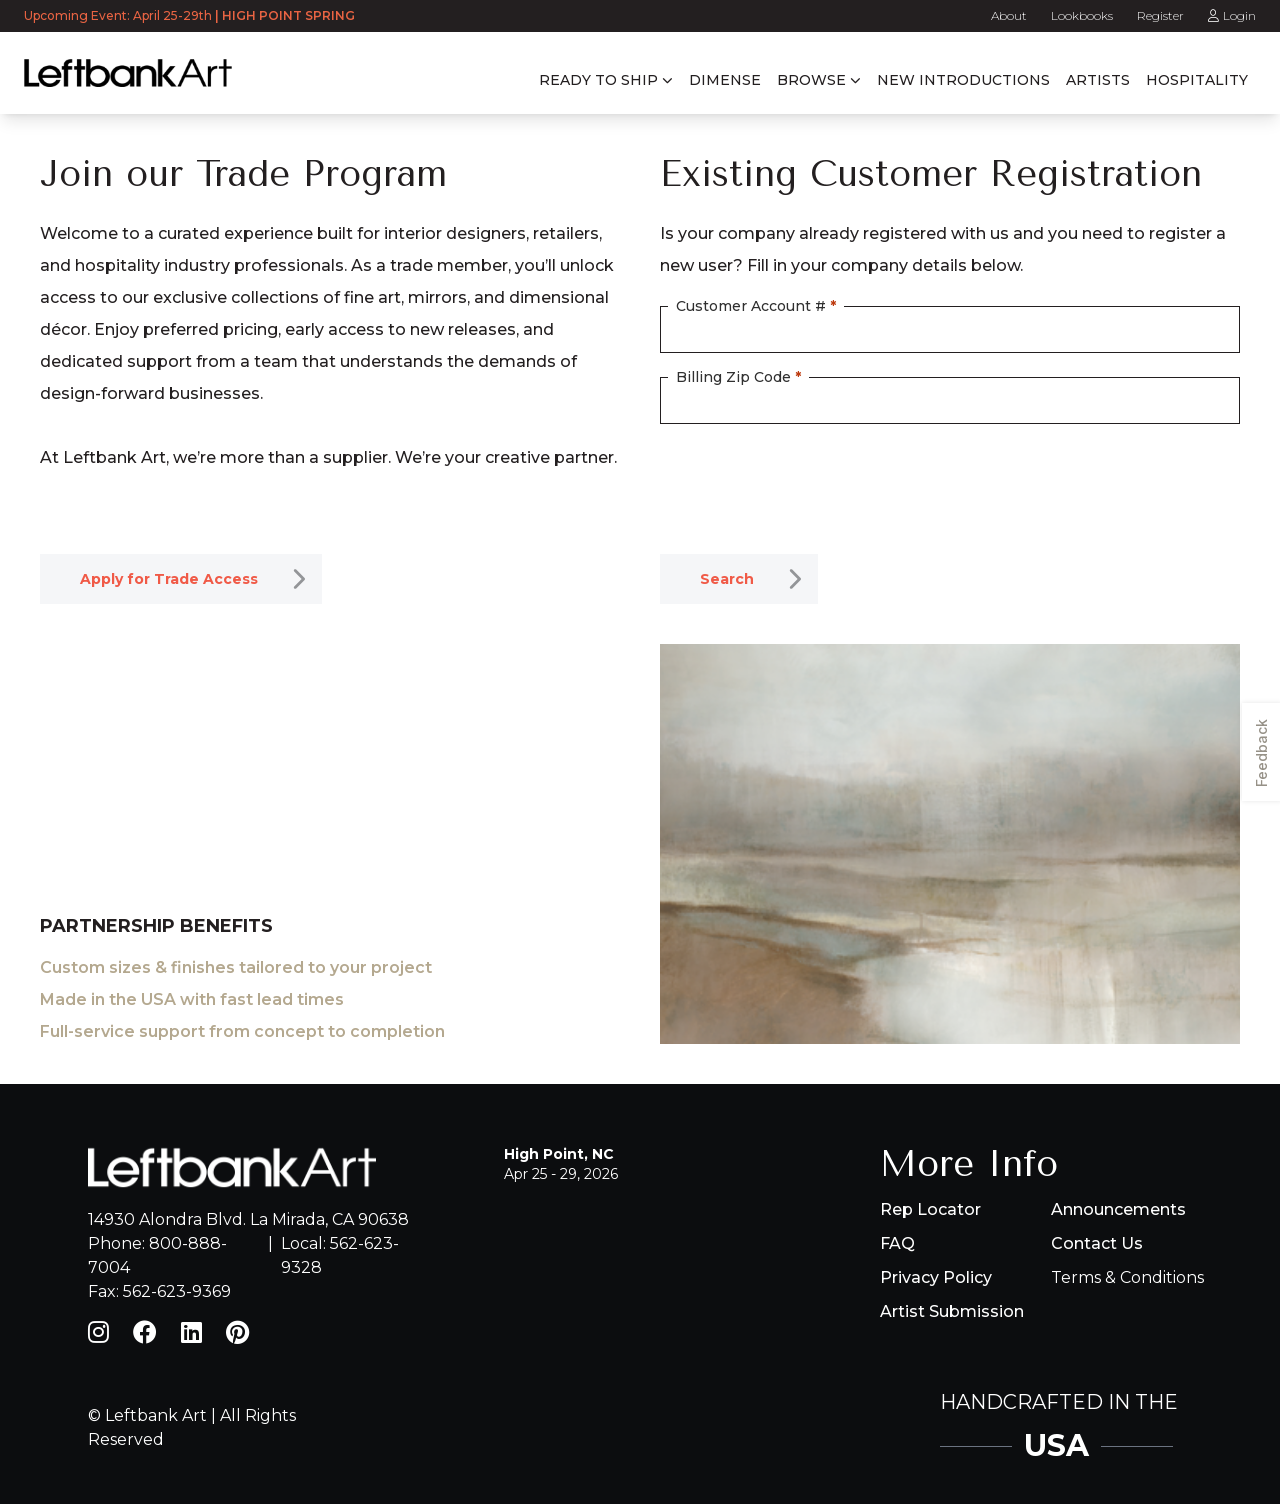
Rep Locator (930, 1209)
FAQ (897, 1243)
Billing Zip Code (738, 377)
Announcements (1118, 1209)
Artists (1098, 80)
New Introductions (963, 80)
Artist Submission (952, 1311)
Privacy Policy (936, 1277)
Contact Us (1097, 1243)
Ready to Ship (598, 80)
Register (1160, 15)
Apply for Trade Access (169, 579)
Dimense (725, 80)
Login (1232, 15)
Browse (811, 80)
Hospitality (1197, 80)
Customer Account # (756, 306)
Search (727, 579)
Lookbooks (1082, 15)
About (1009, 15)
